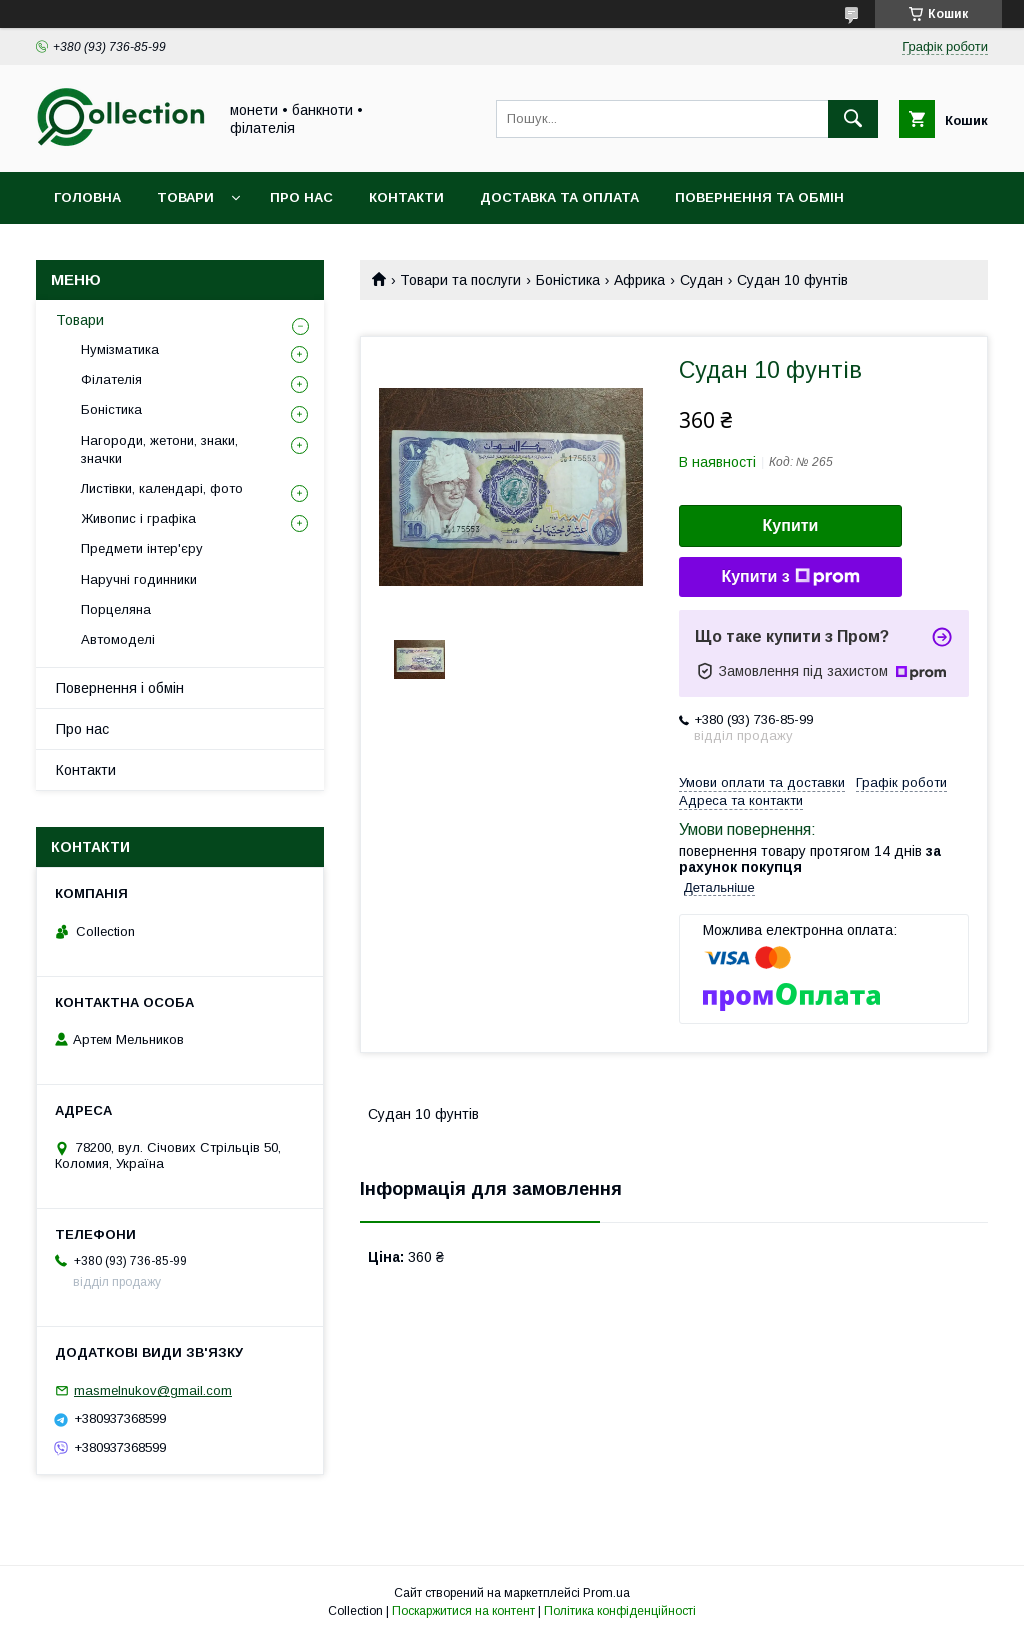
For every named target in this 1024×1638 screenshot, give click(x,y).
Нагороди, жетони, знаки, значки (159, 449)
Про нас (301, 197)
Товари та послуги (460, 280)
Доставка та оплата (559, 197)
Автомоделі (118, 639)
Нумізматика (120, 349)
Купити (791, 525)
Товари (185, 197)
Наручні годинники (139, 579)
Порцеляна (116, 609)
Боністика (568, 280)
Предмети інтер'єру (142, 548)
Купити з (790, 577)
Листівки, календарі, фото (162, 488)
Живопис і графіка (138, 518)
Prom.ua (606, 1593)
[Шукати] (853, 119)
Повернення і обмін (120, 688)
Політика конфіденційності (620, 1611)
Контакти (406, 197)
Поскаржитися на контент (463, 1611)
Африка (639, 280)
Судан (701, 280)
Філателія (111, 379)
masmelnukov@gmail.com (153, 1390)
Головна (87, 197)
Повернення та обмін (759, 197)
